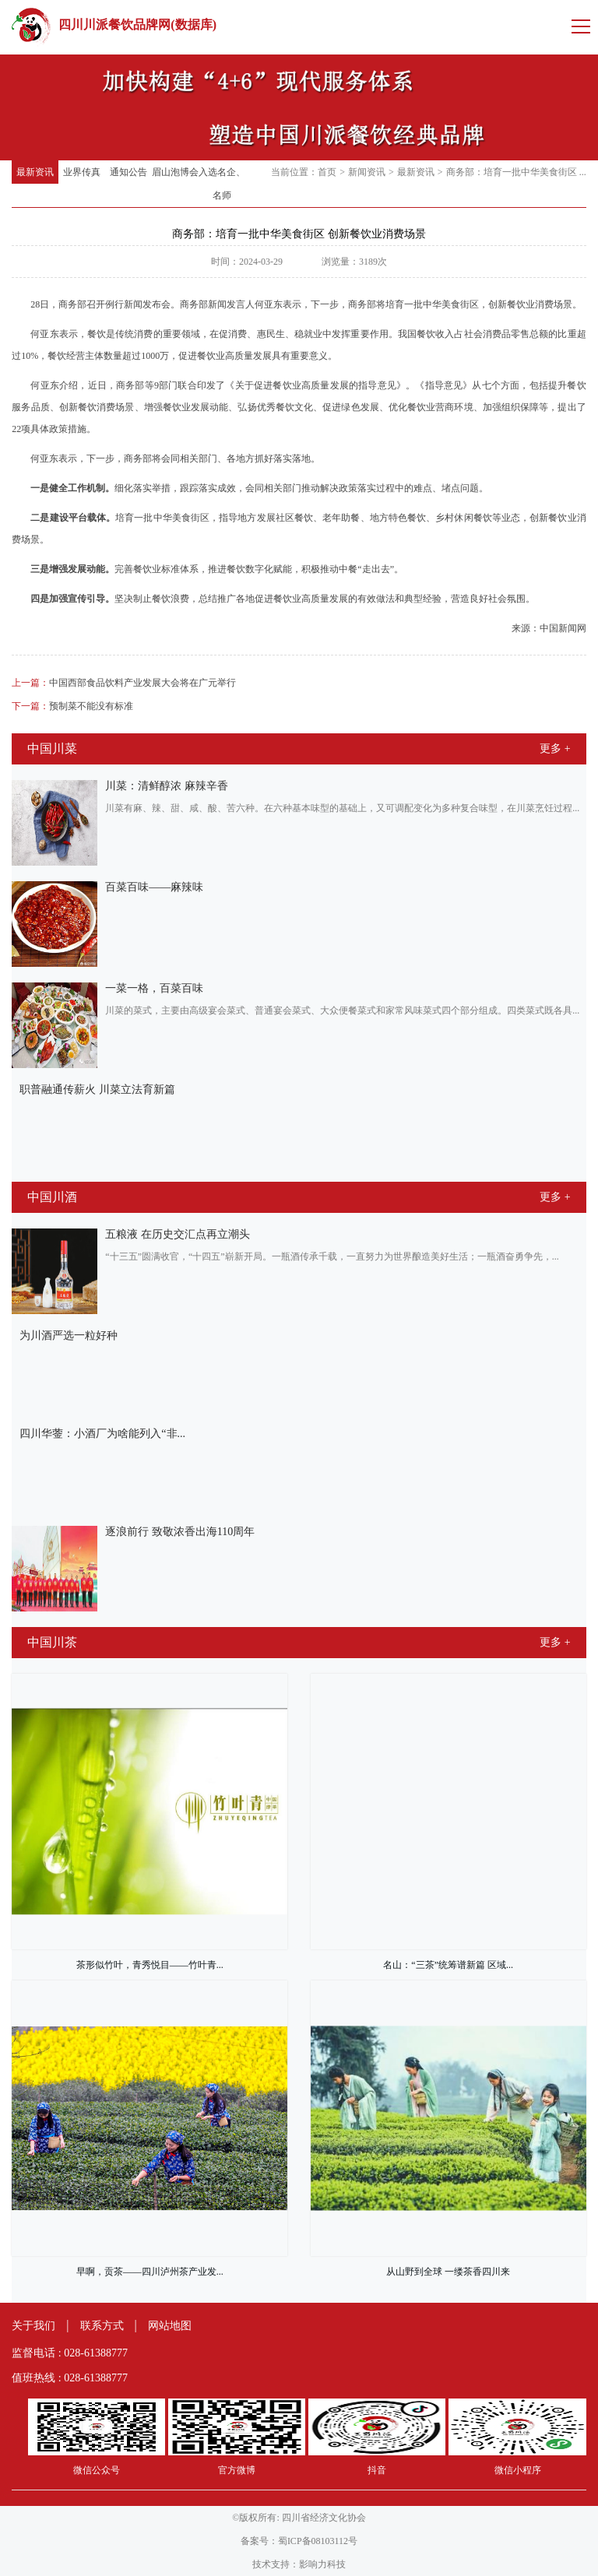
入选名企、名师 (222, 184)
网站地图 (170, 2326)
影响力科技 (322, 2564)
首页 (327, 172)
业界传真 (81, 172)
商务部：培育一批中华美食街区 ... (516, 172)
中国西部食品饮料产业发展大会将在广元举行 (124, 682)
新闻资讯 (366, 172)
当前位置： (294, 172)
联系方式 (102, 2326)
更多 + (555, 748)
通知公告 (128, 172)
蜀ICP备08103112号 (317, 2541)
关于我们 (33, 2326)
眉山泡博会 (175, 172)
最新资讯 (35, 172)
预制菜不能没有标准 (72, 706)
